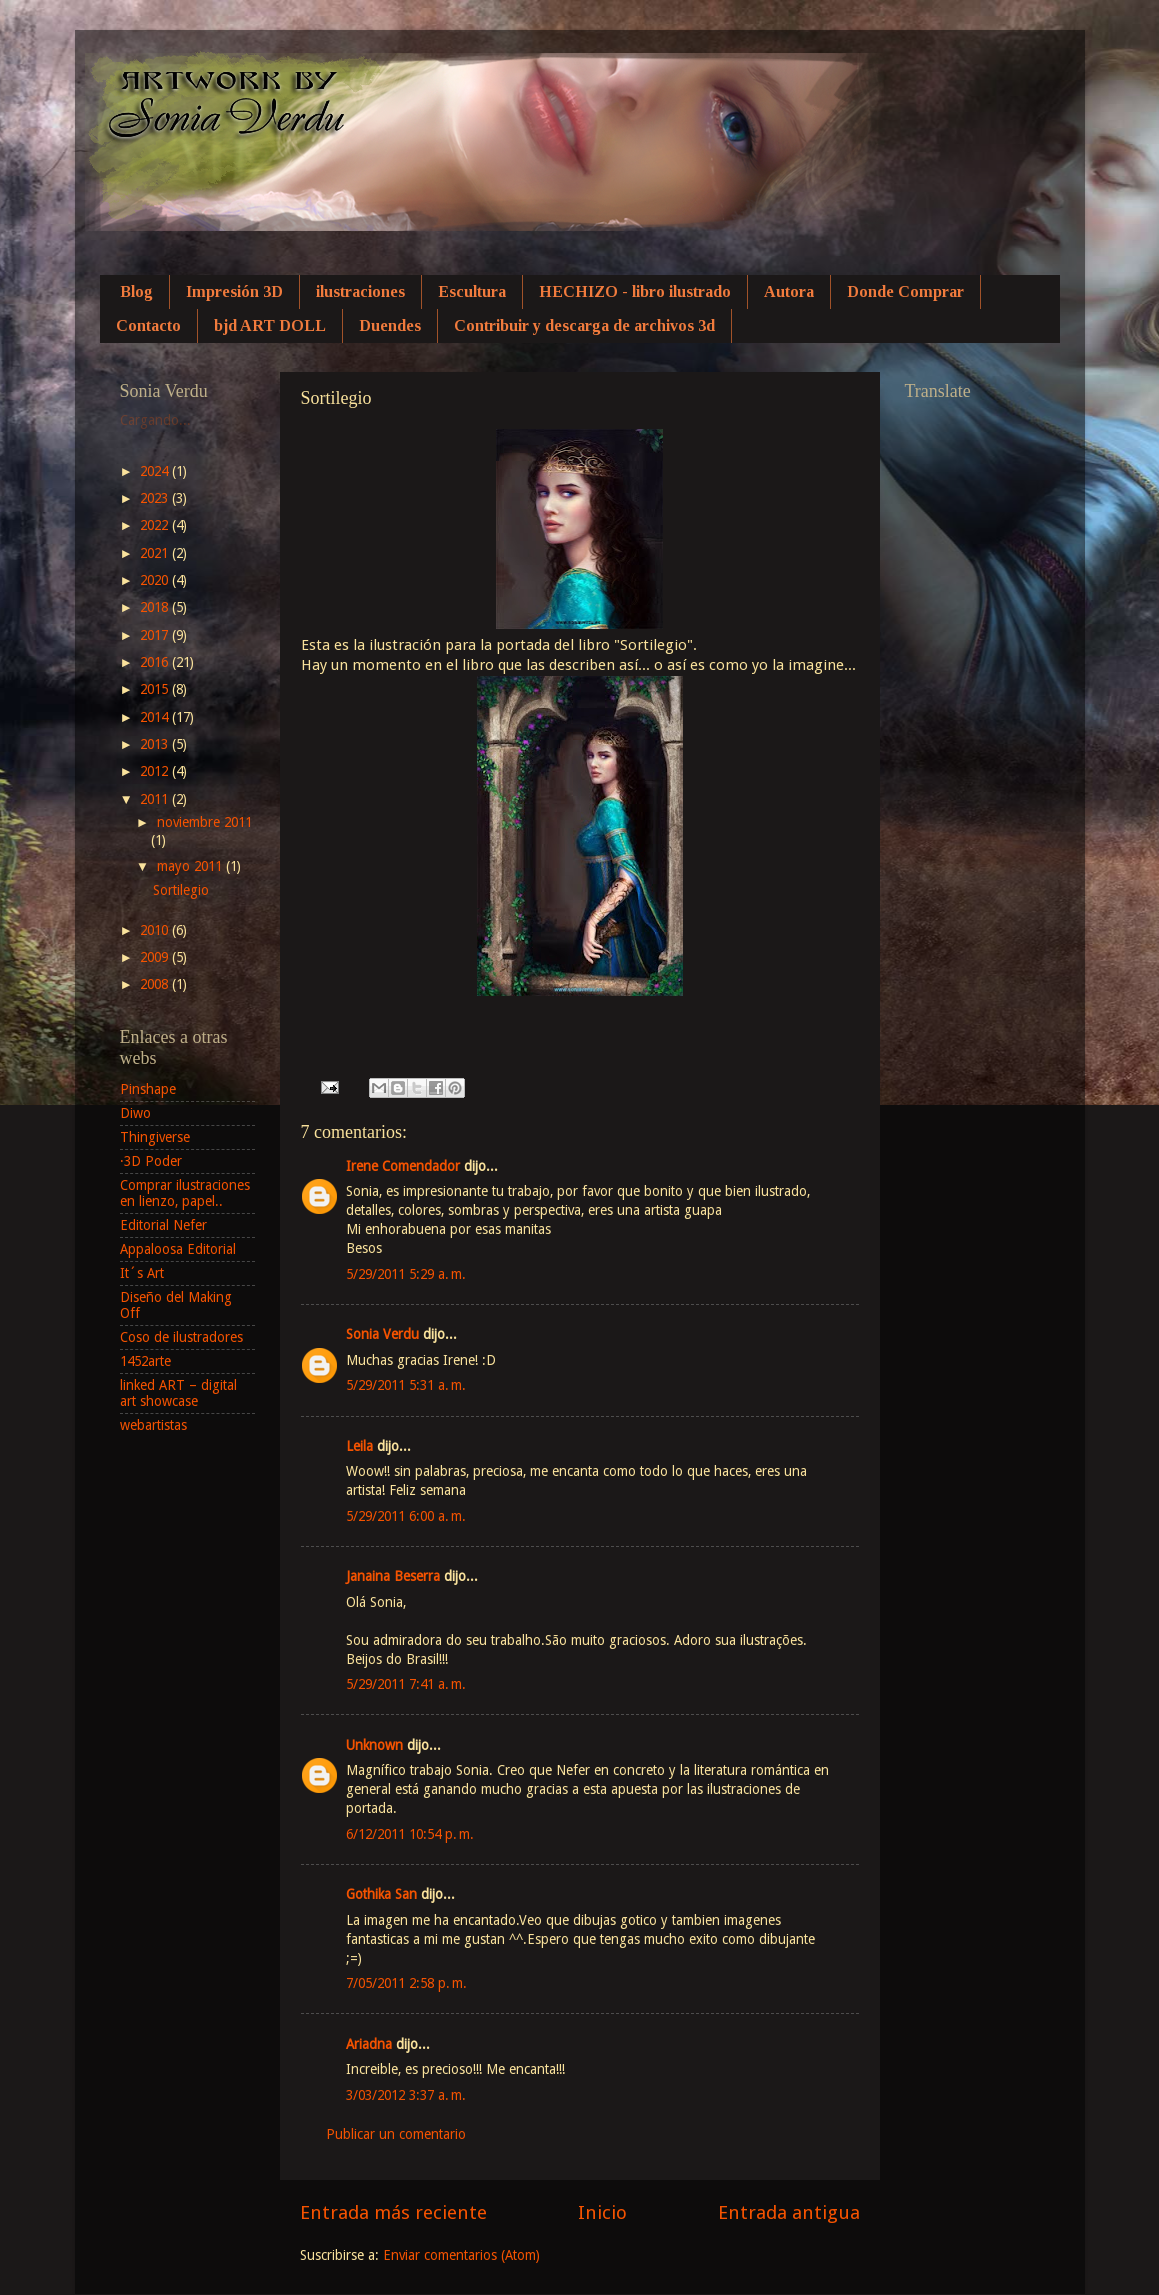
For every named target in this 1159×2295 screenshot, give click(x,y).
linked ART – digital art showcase (178, 1393)
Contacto (148, 325)
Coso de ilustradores (181, 1337)
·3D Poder (151, 1161)
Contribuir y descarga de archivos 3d (584, 325)
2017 (156, 635)
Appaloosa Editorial (178, 1249)
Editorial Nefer (163, 1225)
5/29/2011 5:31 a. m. (406, 1385)
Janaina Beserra (393, 1576)
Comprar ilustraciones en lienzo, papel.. (185, 1193)
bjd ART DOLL (270, 325)
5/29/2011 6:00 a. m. (406, 1516)
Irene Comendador (403, 1166)
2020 (156, 580)
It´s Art (142, 1273)
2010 (156, 930)
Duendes (390, 325)
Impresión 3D (234, 291)
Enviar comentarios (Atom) (461, 2255)
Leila (359, 1446)
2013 (156, 744)
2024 (156, 471)
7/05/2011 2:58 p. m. (406, 1983)
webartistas (153, 1425)
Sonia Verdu (382, 1334)
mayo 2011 (191, 866)
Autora (789, 291)
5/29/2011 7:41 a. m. (406, 1684)
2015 (156, 689)
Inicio (602, 2212)
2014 (156, 717)
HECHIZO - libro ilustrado (635, 291)
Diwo (135, 1113)
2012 (156, 771)
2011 (156, 799)
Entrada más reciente (393, 2212)
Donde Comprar (905, 291)
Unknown (374, 1745)
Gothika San (381, 1894)
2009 (156, 957)
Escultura (472, 291)
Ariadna (369, 2044)
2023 (156, 498)
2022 (156, 525)
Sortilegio (181, 890)
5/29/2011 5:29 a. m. (406, 1274)
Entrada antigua (789, 2212)
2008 (156, 984)
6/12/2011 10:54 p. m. (410, 1834)
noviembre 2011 (204, 822)
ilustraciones (360, 291)
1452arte (145, 1361)
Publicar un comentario (396, 2134)
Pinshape (148, 1089)
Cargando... (155, 420)
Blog (136, 291)
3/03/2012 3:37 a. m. (406, 2095)
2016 (156, 662)
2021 (156, 553)
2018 (156, 607)
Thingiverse (155, 1137)
